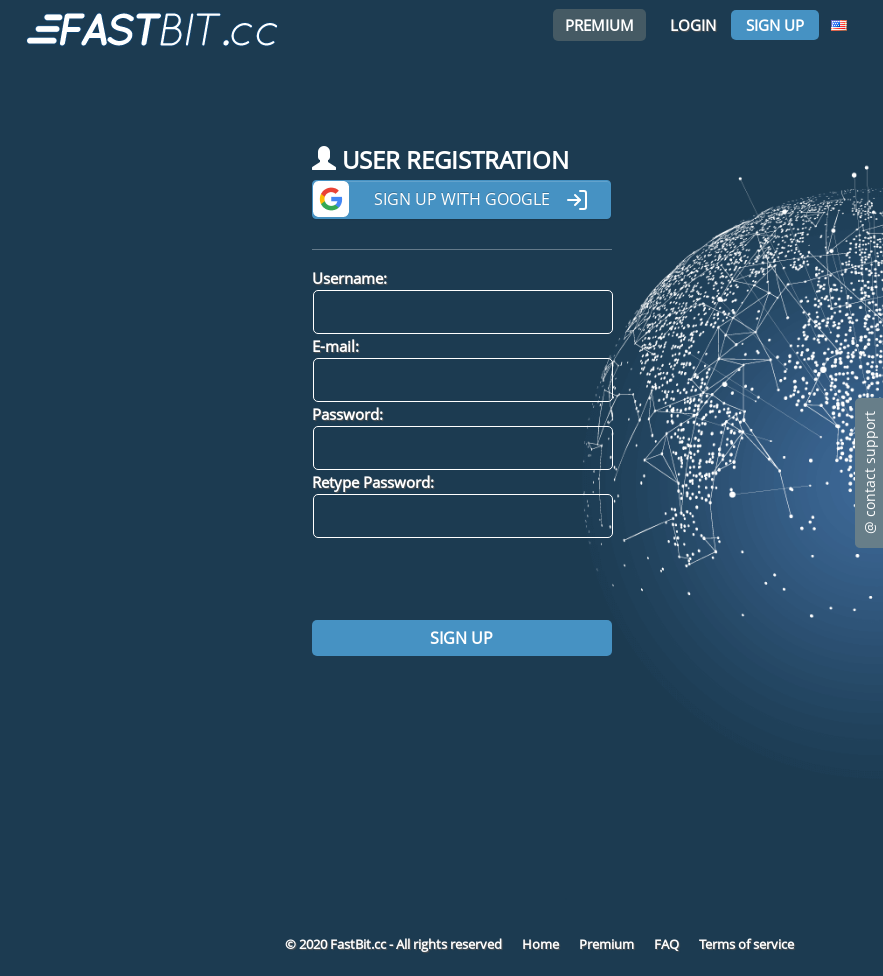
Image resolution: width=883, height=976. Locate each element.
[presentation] (464, 579)
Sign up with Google (481, 200)
